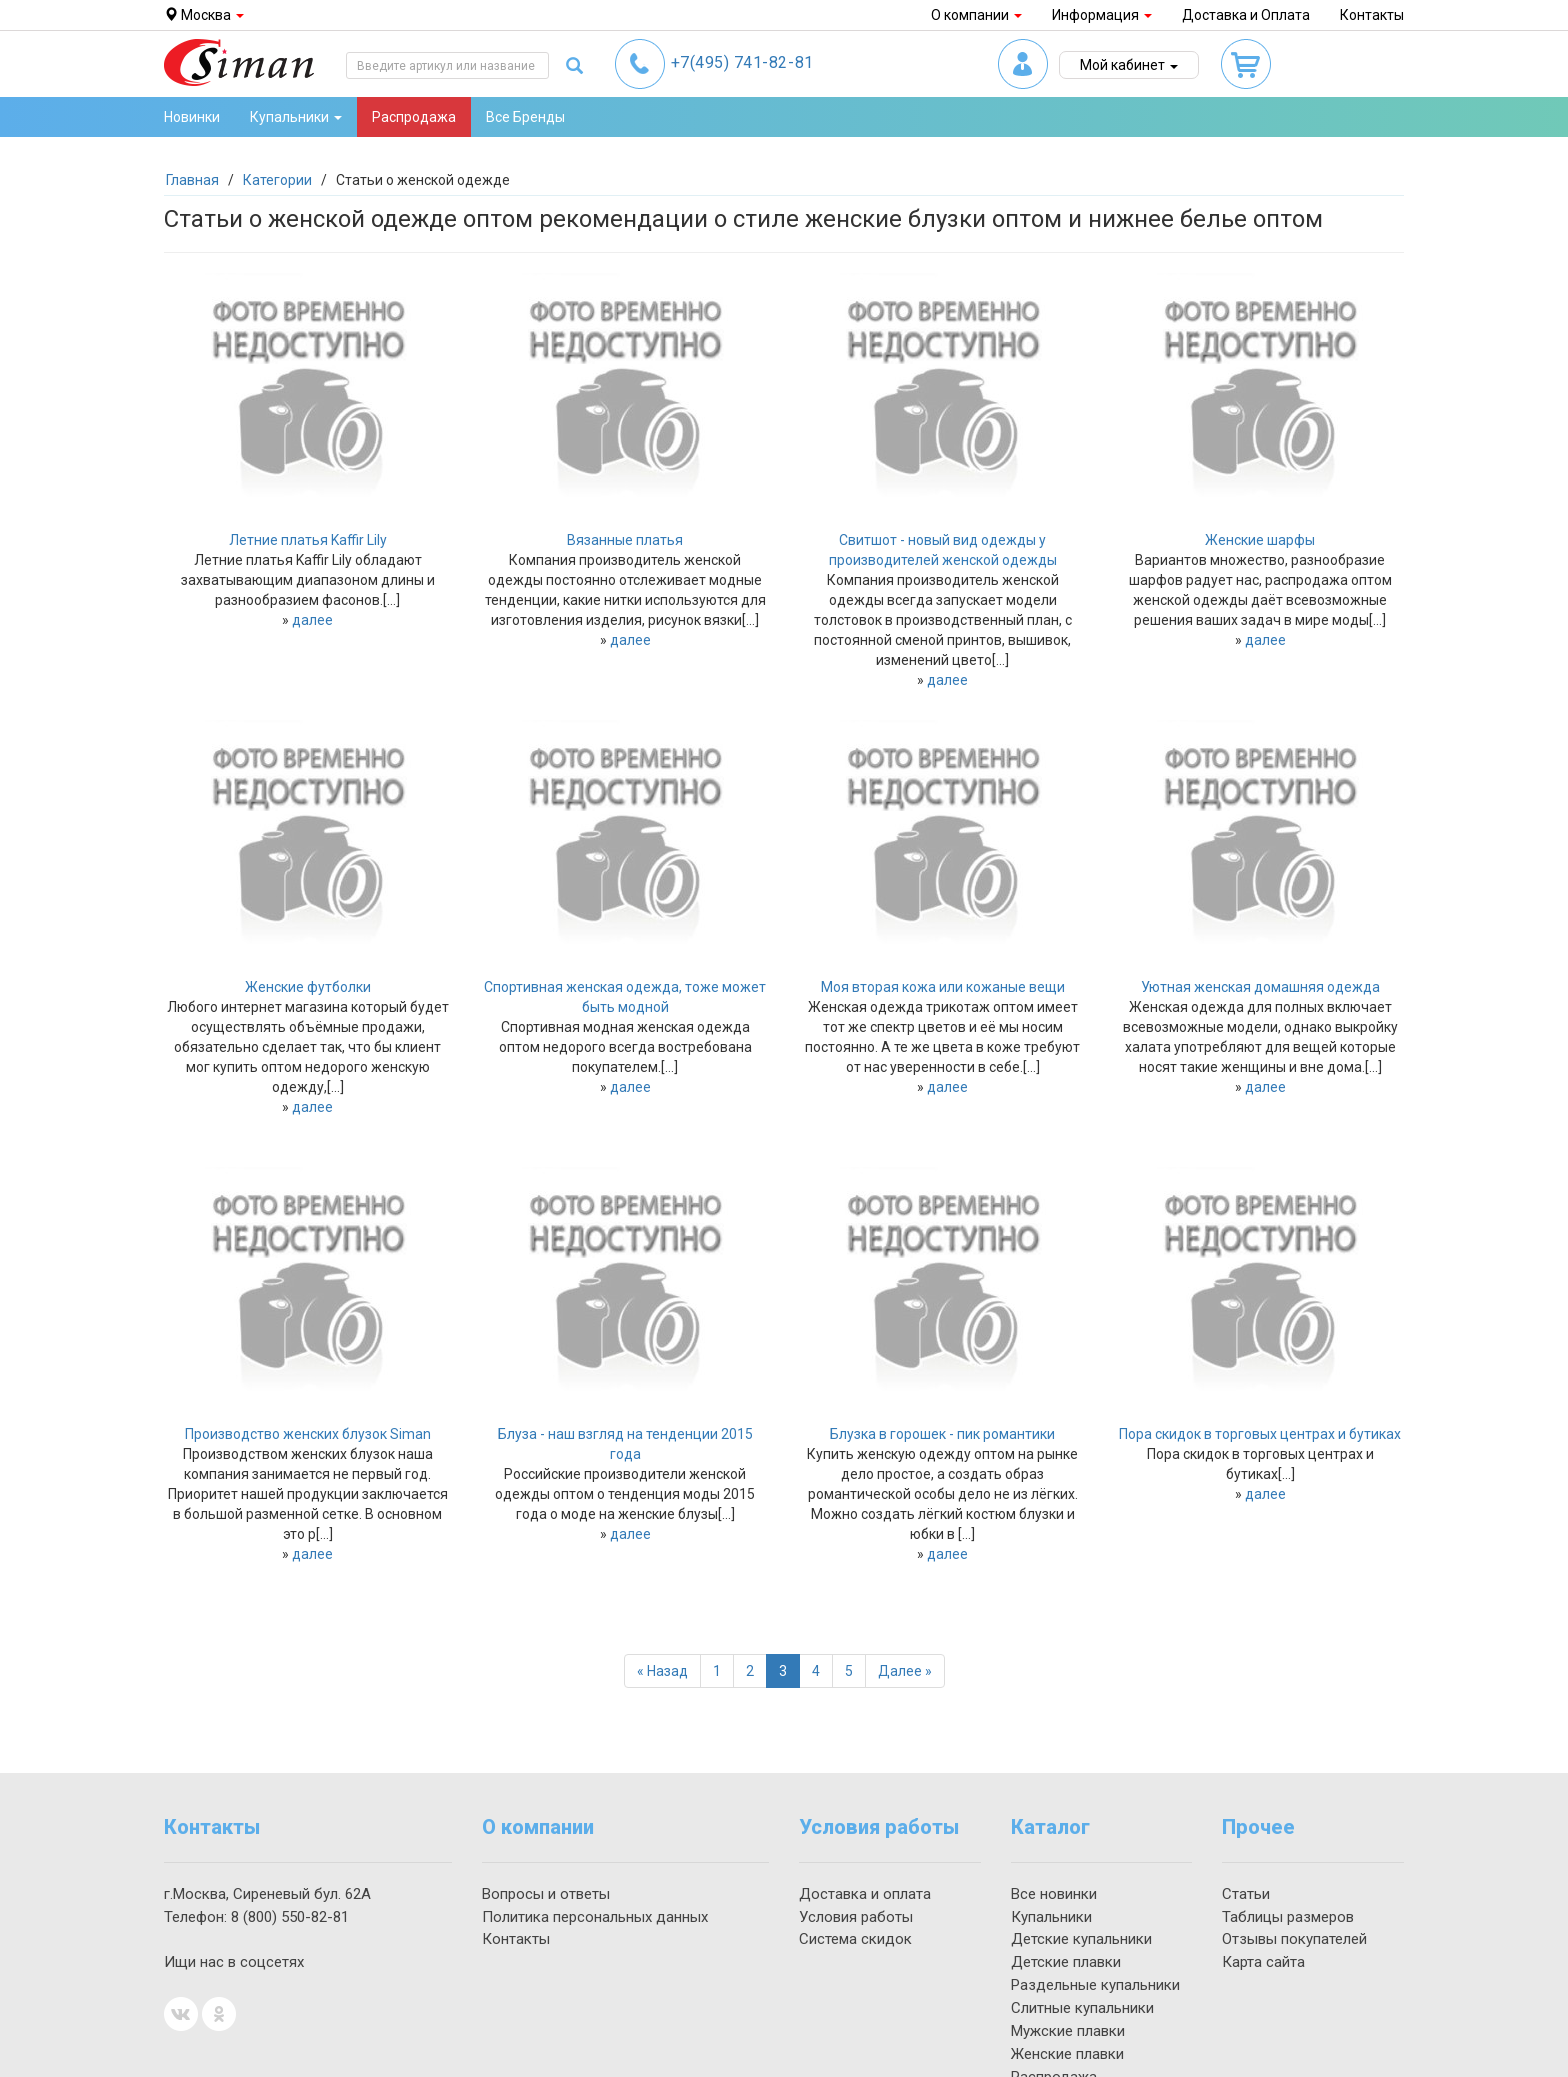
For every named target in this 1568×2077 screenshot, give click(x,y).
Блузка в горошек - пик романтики (942, 1434)
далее (312, 620)
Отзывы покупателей (1294, 1939)
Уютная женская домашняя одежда (1260, 987)
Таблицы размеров (1288, 1917)
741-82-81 (742, 62)
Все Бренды (525, 117)
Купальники (1051, 1917)
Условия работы (856, 1917)
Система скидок (855, 1939)
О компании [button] (976, 15)
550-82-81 (290, 1917)
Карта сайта (1263, 1962)
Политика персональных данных (595, 1917)
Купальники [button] (296, 117)
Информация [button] (1102, 15)
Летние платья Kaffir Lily (308, 540)
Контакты (1372, 15)
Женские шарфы (1260, 540)
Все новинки (1054, 1894)
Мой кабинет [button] (1129, 65)
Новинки (192, 117)
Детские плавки (1066, 1962)
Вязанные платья (625, 540)
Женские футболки (308, 987)
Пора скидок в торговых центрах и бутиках (1260, 1434)
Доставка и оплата (865, 1894)
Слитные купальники (1082, 2008)
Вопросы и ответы (546, 1894)
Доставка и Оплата (1246, 15)
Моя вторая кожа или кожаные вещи (943, 987)
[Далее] (905, 1671)
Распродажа (414, 117)
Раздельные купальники (1095, 1985)
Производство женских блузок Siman (308, 1434)
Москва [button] (204, 15)
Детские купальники (1081, 1939)
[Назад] (662, 1671)
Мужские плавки (1068, 2031)
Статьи (1246, 1894)
